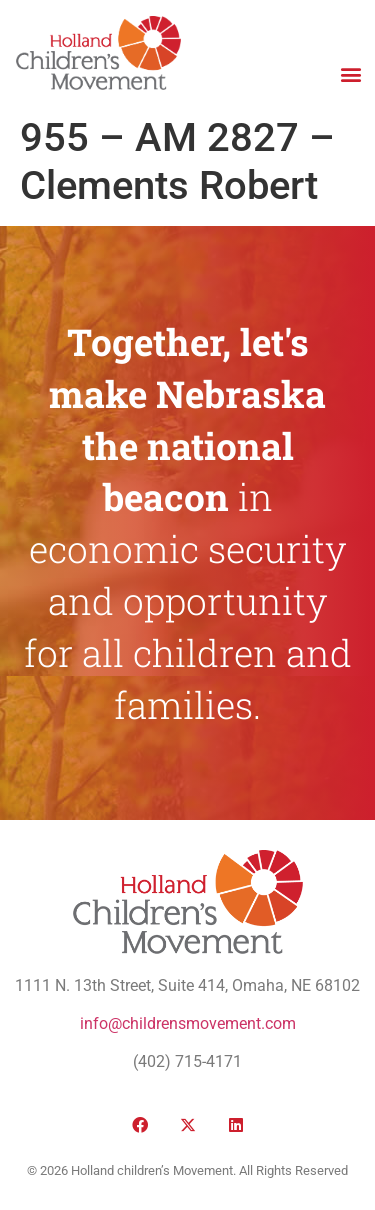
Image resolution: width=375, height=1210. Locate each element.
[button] (350, 73)
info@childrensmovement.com (188, 1023)
